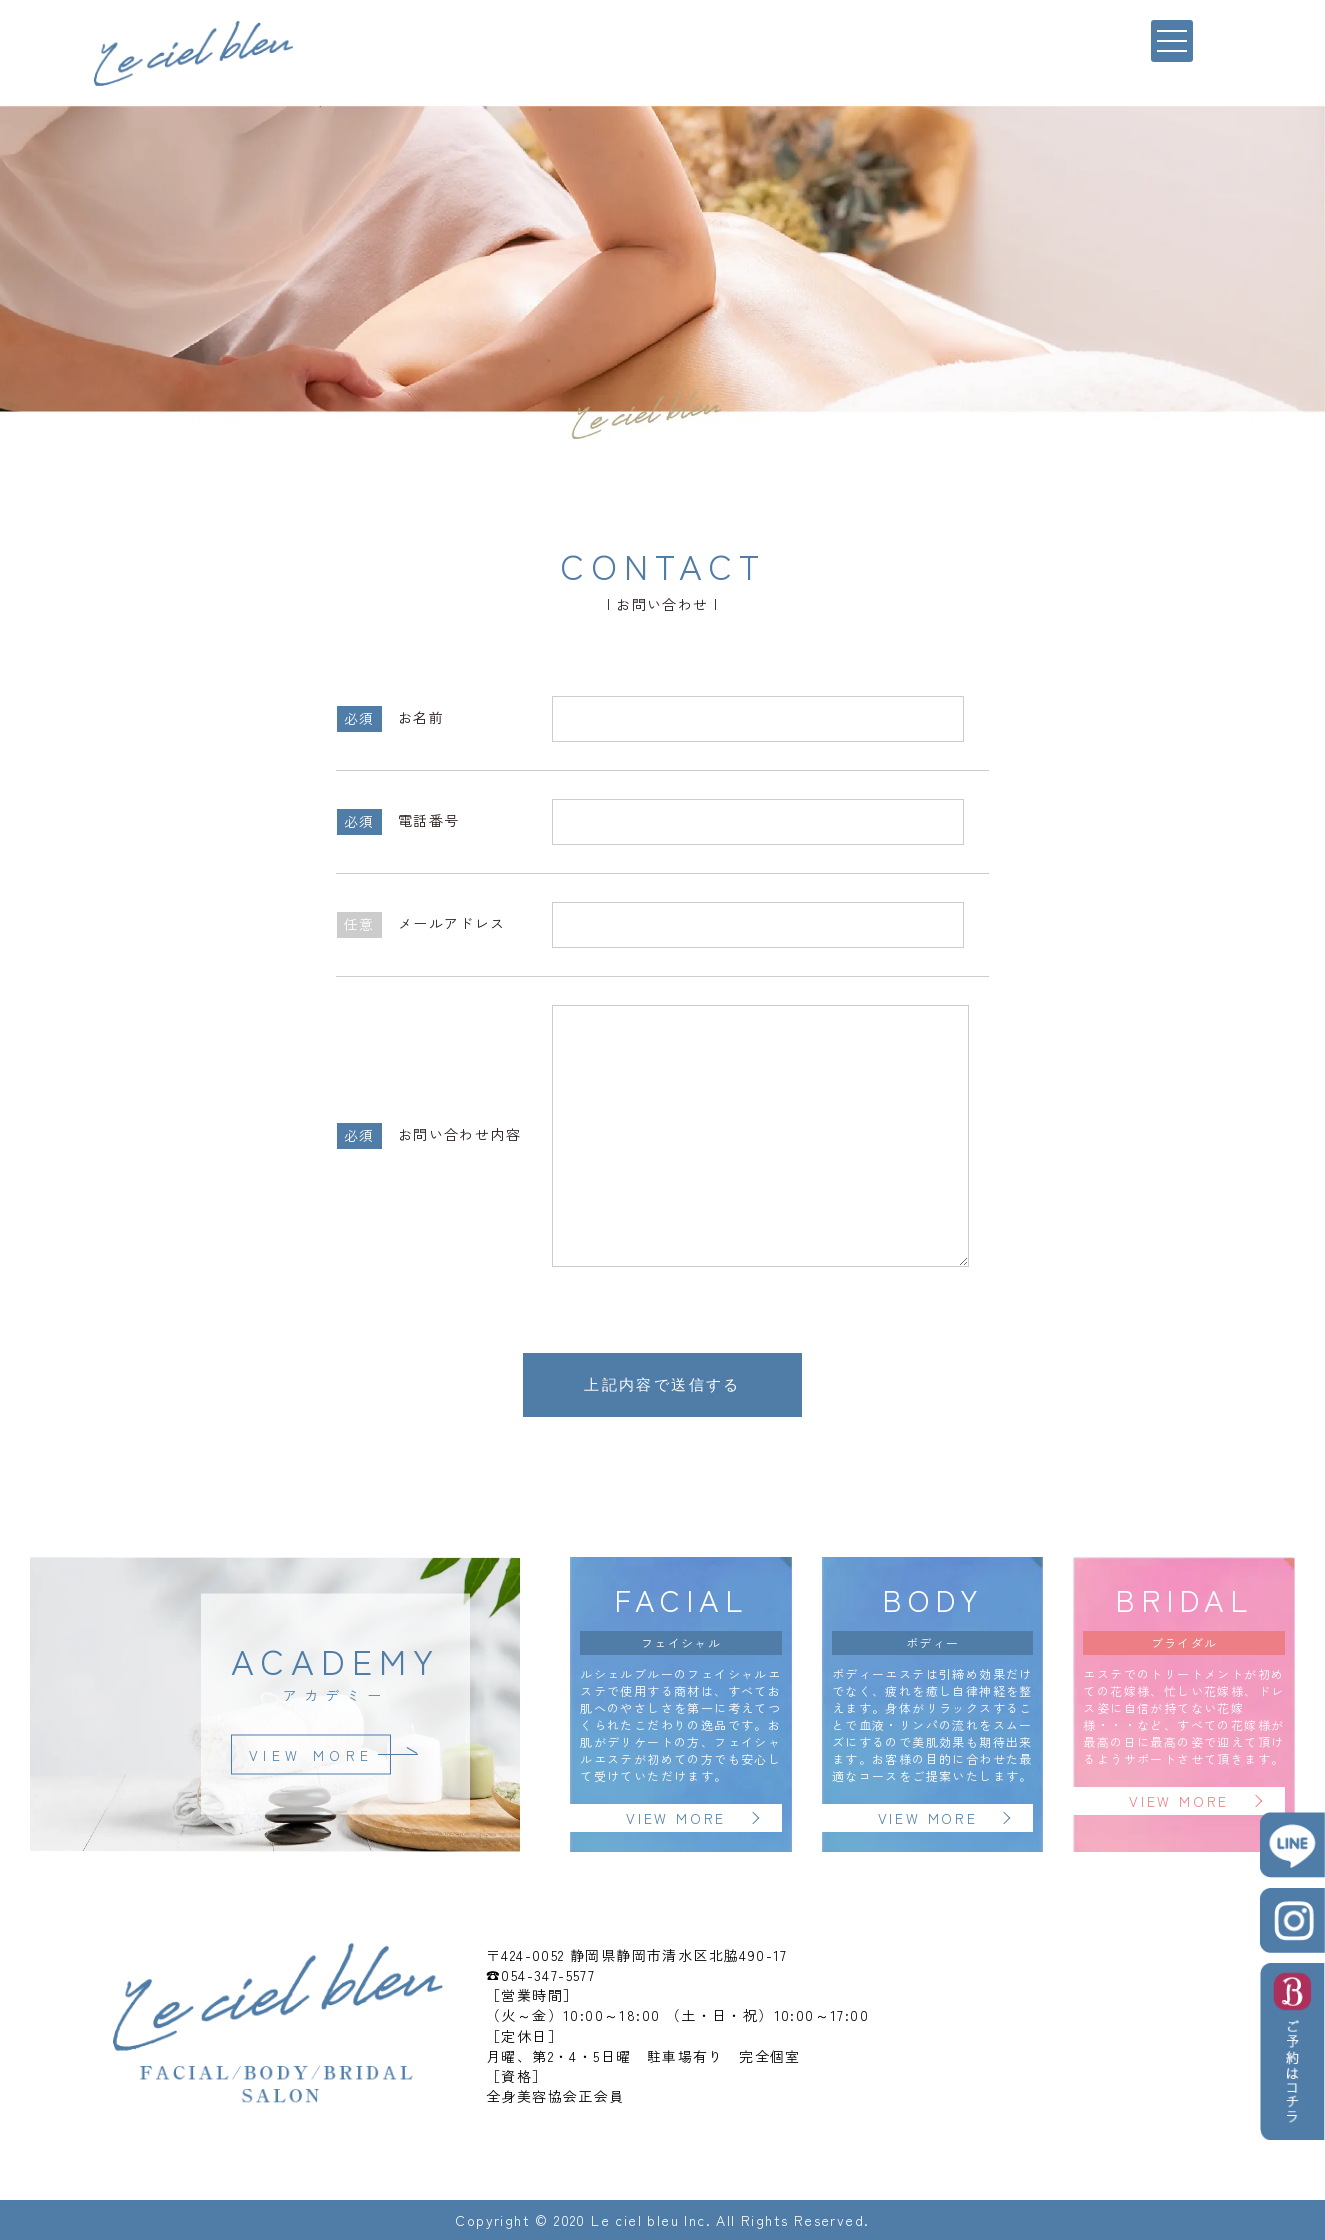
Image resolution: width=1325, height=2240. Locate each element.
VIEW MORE (311, 1755)
